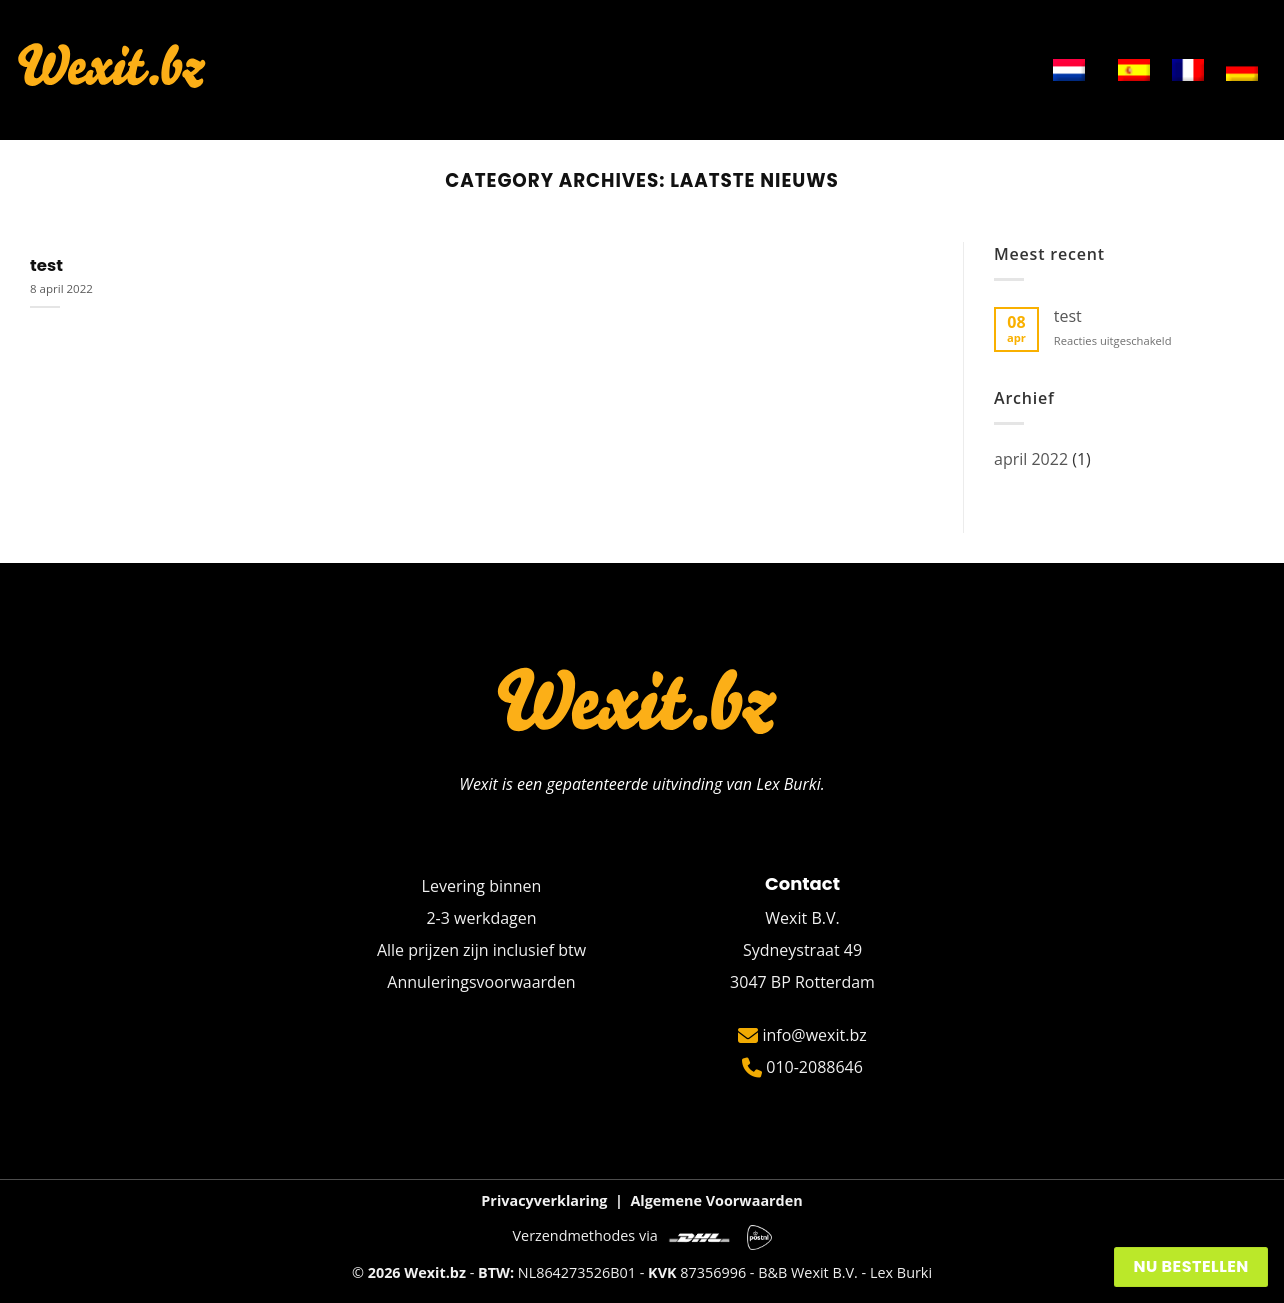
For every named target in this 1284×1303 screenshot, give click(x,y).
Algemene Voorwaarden (716, 1200)
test (46, 266)
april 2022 (1031, 459)
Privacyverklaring (544, 1200)
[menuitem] (1069, 69)
